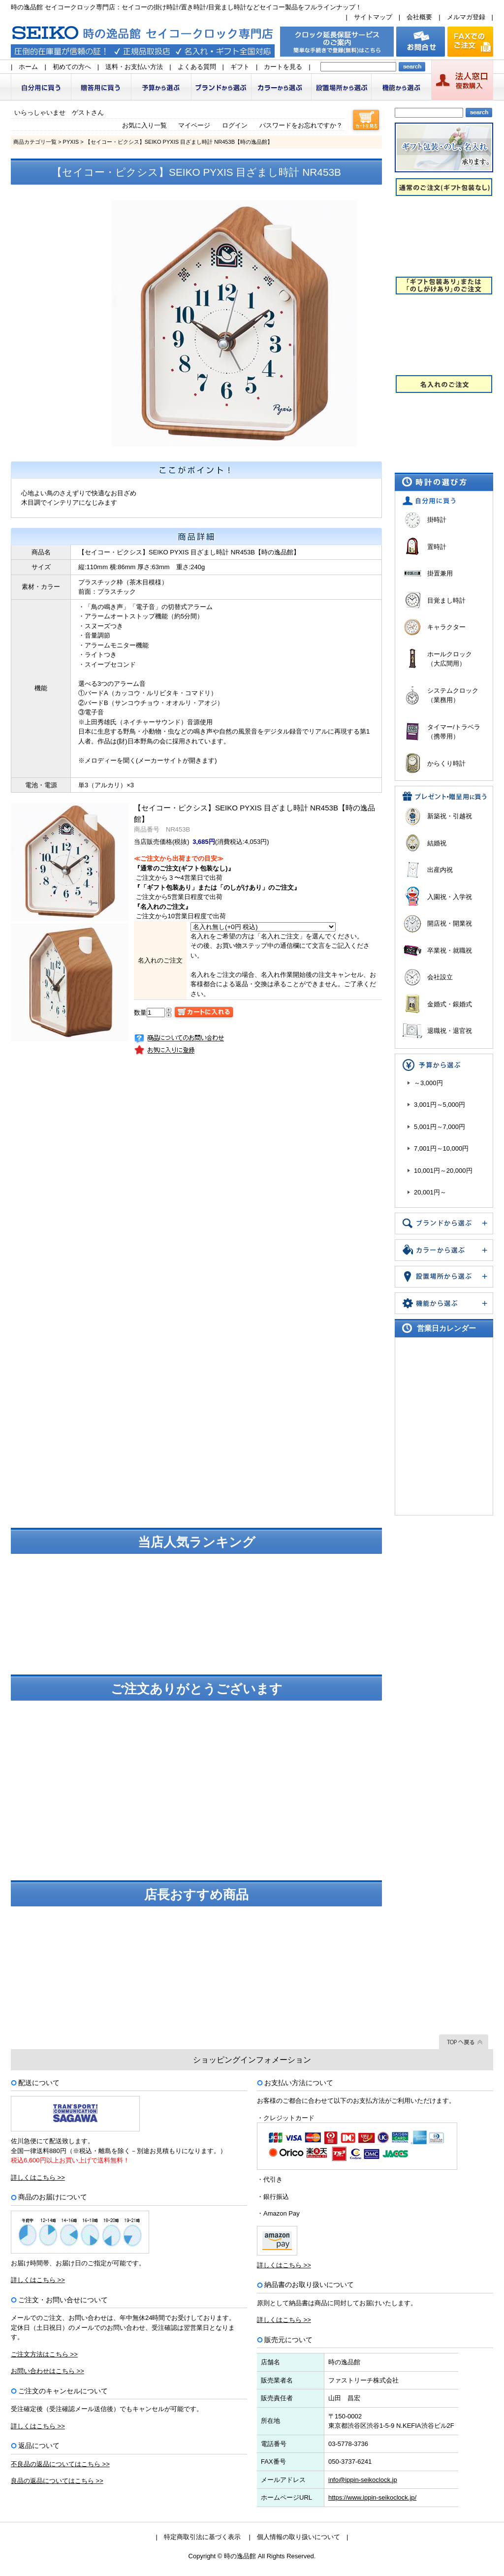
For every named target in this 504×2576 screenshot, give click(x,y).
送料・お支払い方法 (134, 66)
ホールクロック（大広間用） (449, 659)
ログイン (235, 125)
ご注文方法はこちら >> (44, 2354)
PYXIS (71, 142)
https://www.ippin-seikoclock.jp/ (372, 2497)
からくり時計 (446, 763)
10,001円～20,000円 (443, 1170)
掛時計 (436, 519)
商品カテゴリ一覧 (35, 142)
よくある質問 (197, 66)
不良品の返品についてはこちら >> (60, 2464)
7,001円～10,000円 (441, 1148)
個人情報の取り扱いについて (298, 2537)
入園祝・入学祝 (449, 897)
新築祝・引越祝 (449, 816)
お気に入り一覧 (144, 125)
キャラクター (446, 627)
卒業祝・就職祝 (449, 950)
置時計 (436, 546)
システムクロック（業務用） (452, 695)
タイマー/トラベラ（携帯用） (453, 732)
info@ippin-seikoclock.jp (362, 2479)
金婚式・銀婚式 (449, 1004)
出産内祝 (440, 869)
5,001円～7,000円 (439, 1126)
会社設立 (440, 977)
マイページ (194, 125)
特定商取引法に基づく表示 (202, 2537)
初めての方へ (72, 66)
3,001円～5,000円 (439, 1104)
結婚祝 (436, 843)
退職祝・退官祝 (449, 1030)
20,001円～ (430, 1192)
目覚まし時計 (446, 600)
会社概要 (419, 17)
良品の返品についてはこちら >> (57, 2480)
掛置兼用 (440, 573)
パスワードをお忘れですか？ (301, 125)
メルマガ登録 (466, 17)
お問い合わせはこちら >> (47, 2371)
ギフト (240, 66)
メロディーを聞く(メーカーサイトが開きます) (151, 760)
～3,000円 (428, 1083)
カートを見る (283, 66)
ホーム (28, 66)
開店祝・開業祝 (449, 923)
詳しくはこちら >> (38, 2177)
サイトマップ (373, 17)
